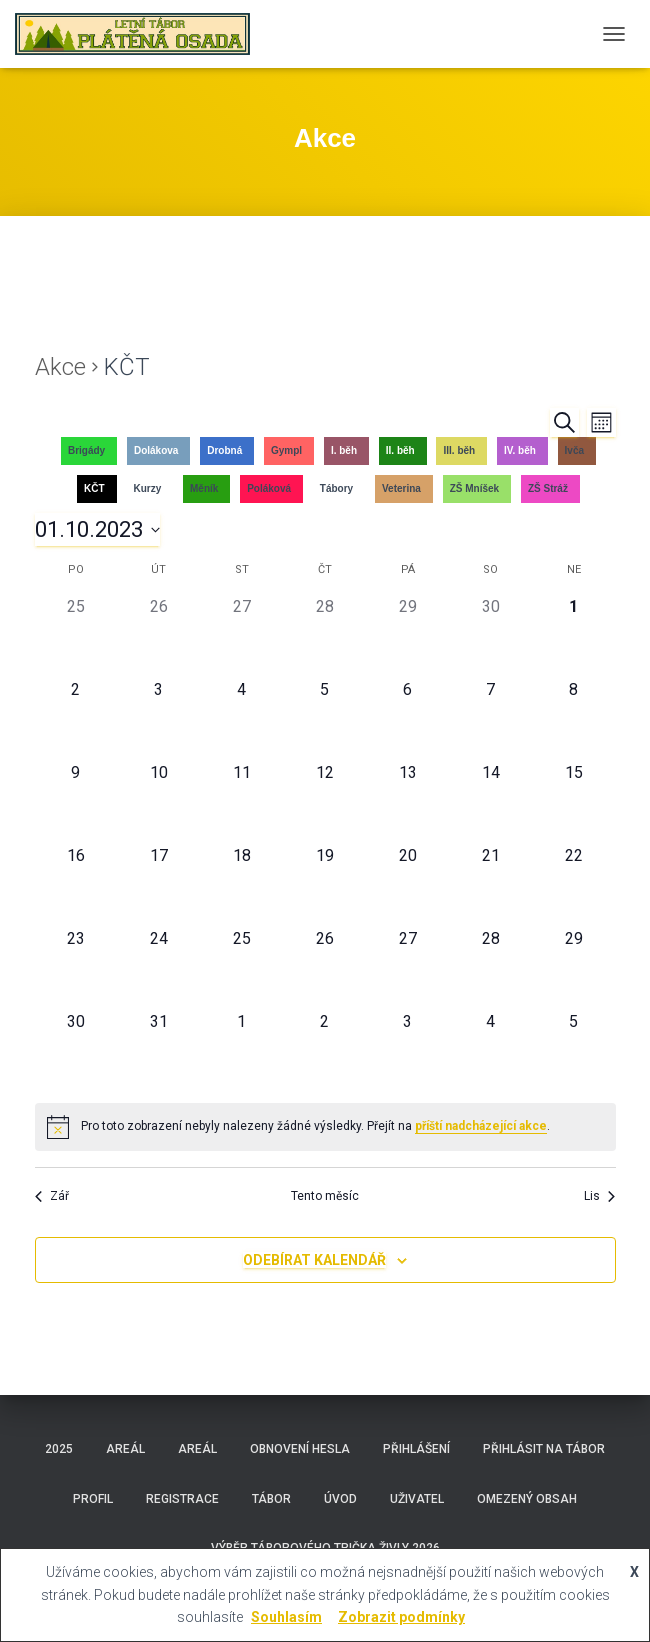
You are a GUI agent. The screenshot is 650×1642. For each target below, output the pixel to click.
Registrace (182, 1499)
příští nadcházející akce (481, 1126)
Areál (125, 1449)
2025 (59, 1449)
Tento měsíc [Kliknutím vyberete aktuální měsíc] (325, 1196)
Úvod (340, 1499)
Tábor (271, 1499)
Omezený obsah (527, 1499)
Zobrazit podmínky (401, 1617)
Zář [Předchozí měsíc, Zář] (52, 1196)
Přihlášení (416, 1449)
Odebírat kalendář (314, 1260)
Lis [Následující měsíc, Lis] (599, 1196)
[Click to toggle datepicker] (97, 529)
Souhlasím (286, 1617)
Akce (60, 367)
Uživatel (417, 1499)
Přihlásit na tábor (544, 1449)
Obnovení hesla (300, 1449)
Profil (93, 1499)
